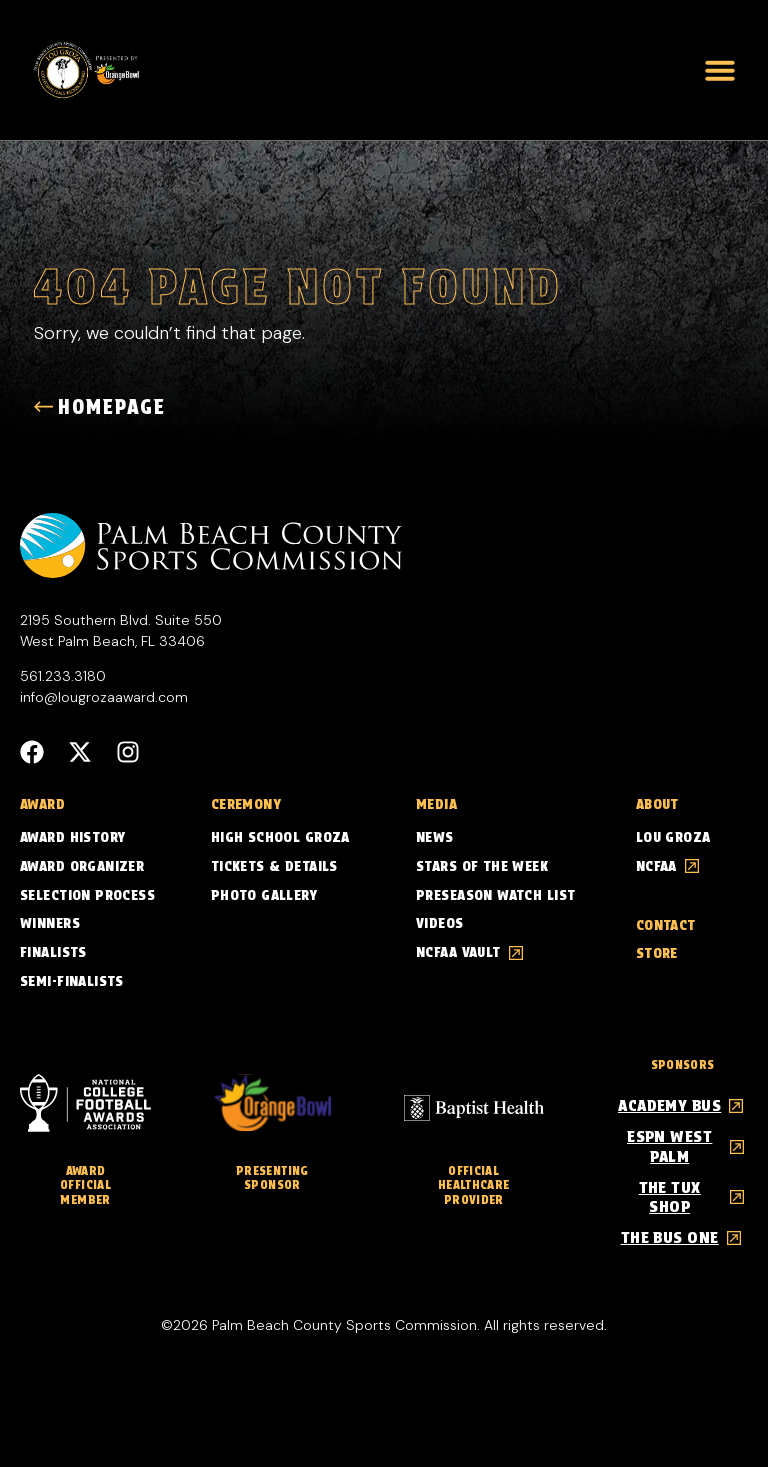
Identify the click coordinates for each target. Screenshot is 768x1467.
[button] (720, 70)
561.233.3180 (63, 677)
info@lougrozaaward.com (104, 698)
